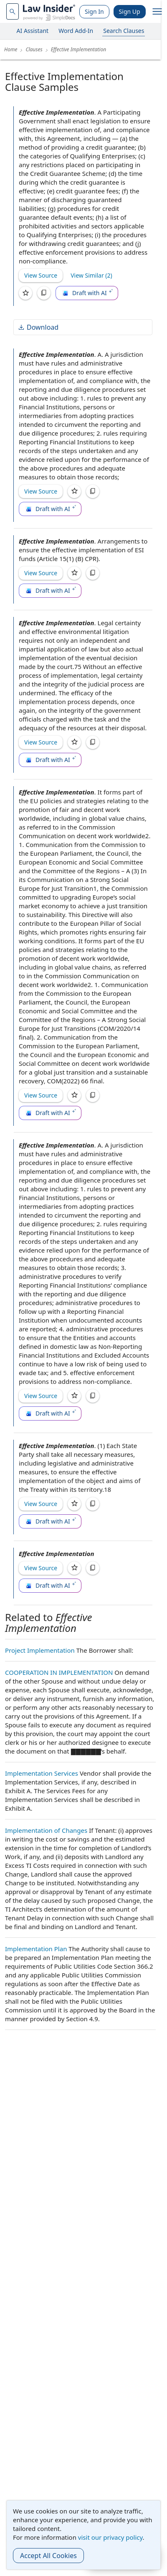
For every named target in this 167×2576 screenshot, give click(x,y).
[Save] (25, 293)
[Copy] (44, 293)
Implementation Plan (36, 1949)
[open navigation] (157, 11)
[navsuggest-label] (12, 11)
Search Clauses (123, 31)
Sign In (94, 11)
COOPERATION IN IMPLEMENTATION (59, 1672)
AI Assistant (33, 31)
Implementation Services (41, 1773)
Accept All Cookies (48, 2555)
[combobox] (12, 11)
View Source (40, 275)
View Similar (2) (91, 275)
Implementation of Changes (46, 1830)
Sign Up (129, 11)
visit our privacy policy (110, 2537)
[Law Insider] (49, 11)
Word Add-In (75, 31)
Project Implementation (40, 1650)
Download (38, 327)
